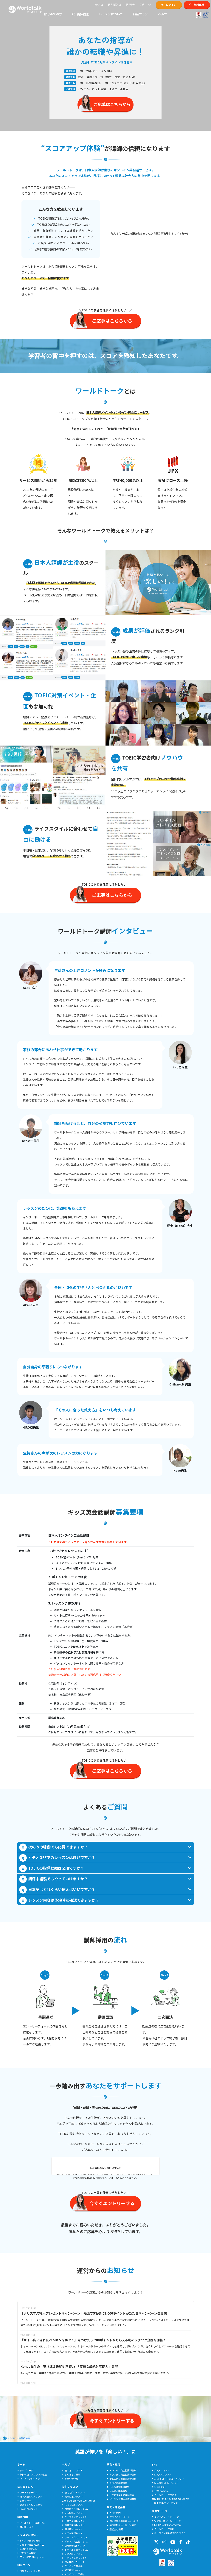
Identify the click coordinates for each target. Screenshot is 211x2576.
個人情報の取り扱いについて (124, 2521)
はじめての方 (53, 14)
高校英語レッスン (74, 2529)
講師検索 (80, 14)
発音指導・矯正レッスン (77, 2508)
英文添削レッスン (74, 2553)
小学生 (155, 2503)
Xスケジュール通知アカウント (169, 2478)
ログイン (168, 5)
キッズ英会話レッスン (76, 2516)
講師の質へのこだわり (31, 2504)
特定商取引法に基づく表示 (122, 2525)
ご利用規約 (115, 2512)
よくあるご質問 (72, 2474)
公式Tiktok (159, 2486)
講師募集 (130, 4)
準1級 (69, 2500)
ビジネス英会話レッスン (77, 2541)
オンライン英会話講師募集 (122, 2470)
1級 (64, 2500)
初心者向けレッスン (75, 2492)
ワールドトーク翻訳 (164, 2528)
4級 (89, 2500)
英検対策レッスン (74, 2496)
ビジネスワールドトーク (166, 2516)
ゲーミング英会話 (74, 2566)
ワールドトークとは (30, 2492)
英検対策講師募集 (118, 2482)
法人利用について (29, 2508)
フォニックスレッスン (76, 2537)
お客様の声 (25, 2500)
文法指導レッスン (74, 2512)
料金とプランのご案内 (31, 2570)
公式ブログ (145, 4)
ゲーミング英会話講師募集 (122, 2499)
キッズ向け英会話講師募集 (122, 2474)
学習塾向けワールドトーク (167, 2520)
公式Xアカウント (162, 2474)
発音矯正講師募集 (118, 2490)
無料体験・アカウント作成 (33, 2474)
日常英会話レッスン (75, 2545)
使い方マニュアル (74, 2470)
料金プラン (140, 14)
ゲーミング (172, 2503)
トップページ (26, 2470)
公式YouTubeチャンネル (166, 2482)
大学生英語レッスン (75, 2533)
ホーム (5, 2438)
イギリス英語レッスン (76, 2557)
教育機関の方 (115, 4)
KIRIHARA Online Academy (167, 2524)
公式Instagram (161, 2470)
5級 (93, 2500)
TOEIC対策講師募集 (119, 2486)
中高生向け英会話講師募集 (122, 2478)
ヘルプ (162, 14)
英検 (154, 2499)
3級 (85, 2500)
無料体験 (196, 5)
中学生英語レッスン (75, 2525)
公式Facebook (161, 2490)
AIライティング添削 (74, 2574)
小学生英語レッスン (75, 2520)
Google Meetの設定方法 (32, 2544)
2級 (74, 2500)
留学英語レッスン (74, 2570)
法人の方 (98, 4)
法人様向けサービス (75, 2561)
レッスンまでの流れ (30, 2540)
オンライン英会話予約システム (170, 2533)
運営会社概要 (116, 2529)
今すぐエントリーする (112, 2203)
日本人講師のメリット (31, 2496)
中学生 (162, 2503)
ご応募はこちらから (112, 104)
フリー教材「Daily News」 (33, 2556)
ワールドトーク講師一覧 (32, 2522)
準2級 (80, 2500)
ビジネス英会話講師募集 (121, 2495)
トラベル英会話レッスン (77, 2549)
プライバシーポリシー (120, 2517)
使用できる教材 (27, 2552)
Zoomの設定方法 (29, 2548)
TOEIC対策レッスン (74, 2504)
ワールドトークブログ (165, 2495)
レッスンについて (111, 14)
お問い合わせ (71, 2478)
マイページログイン (30, 2478)
